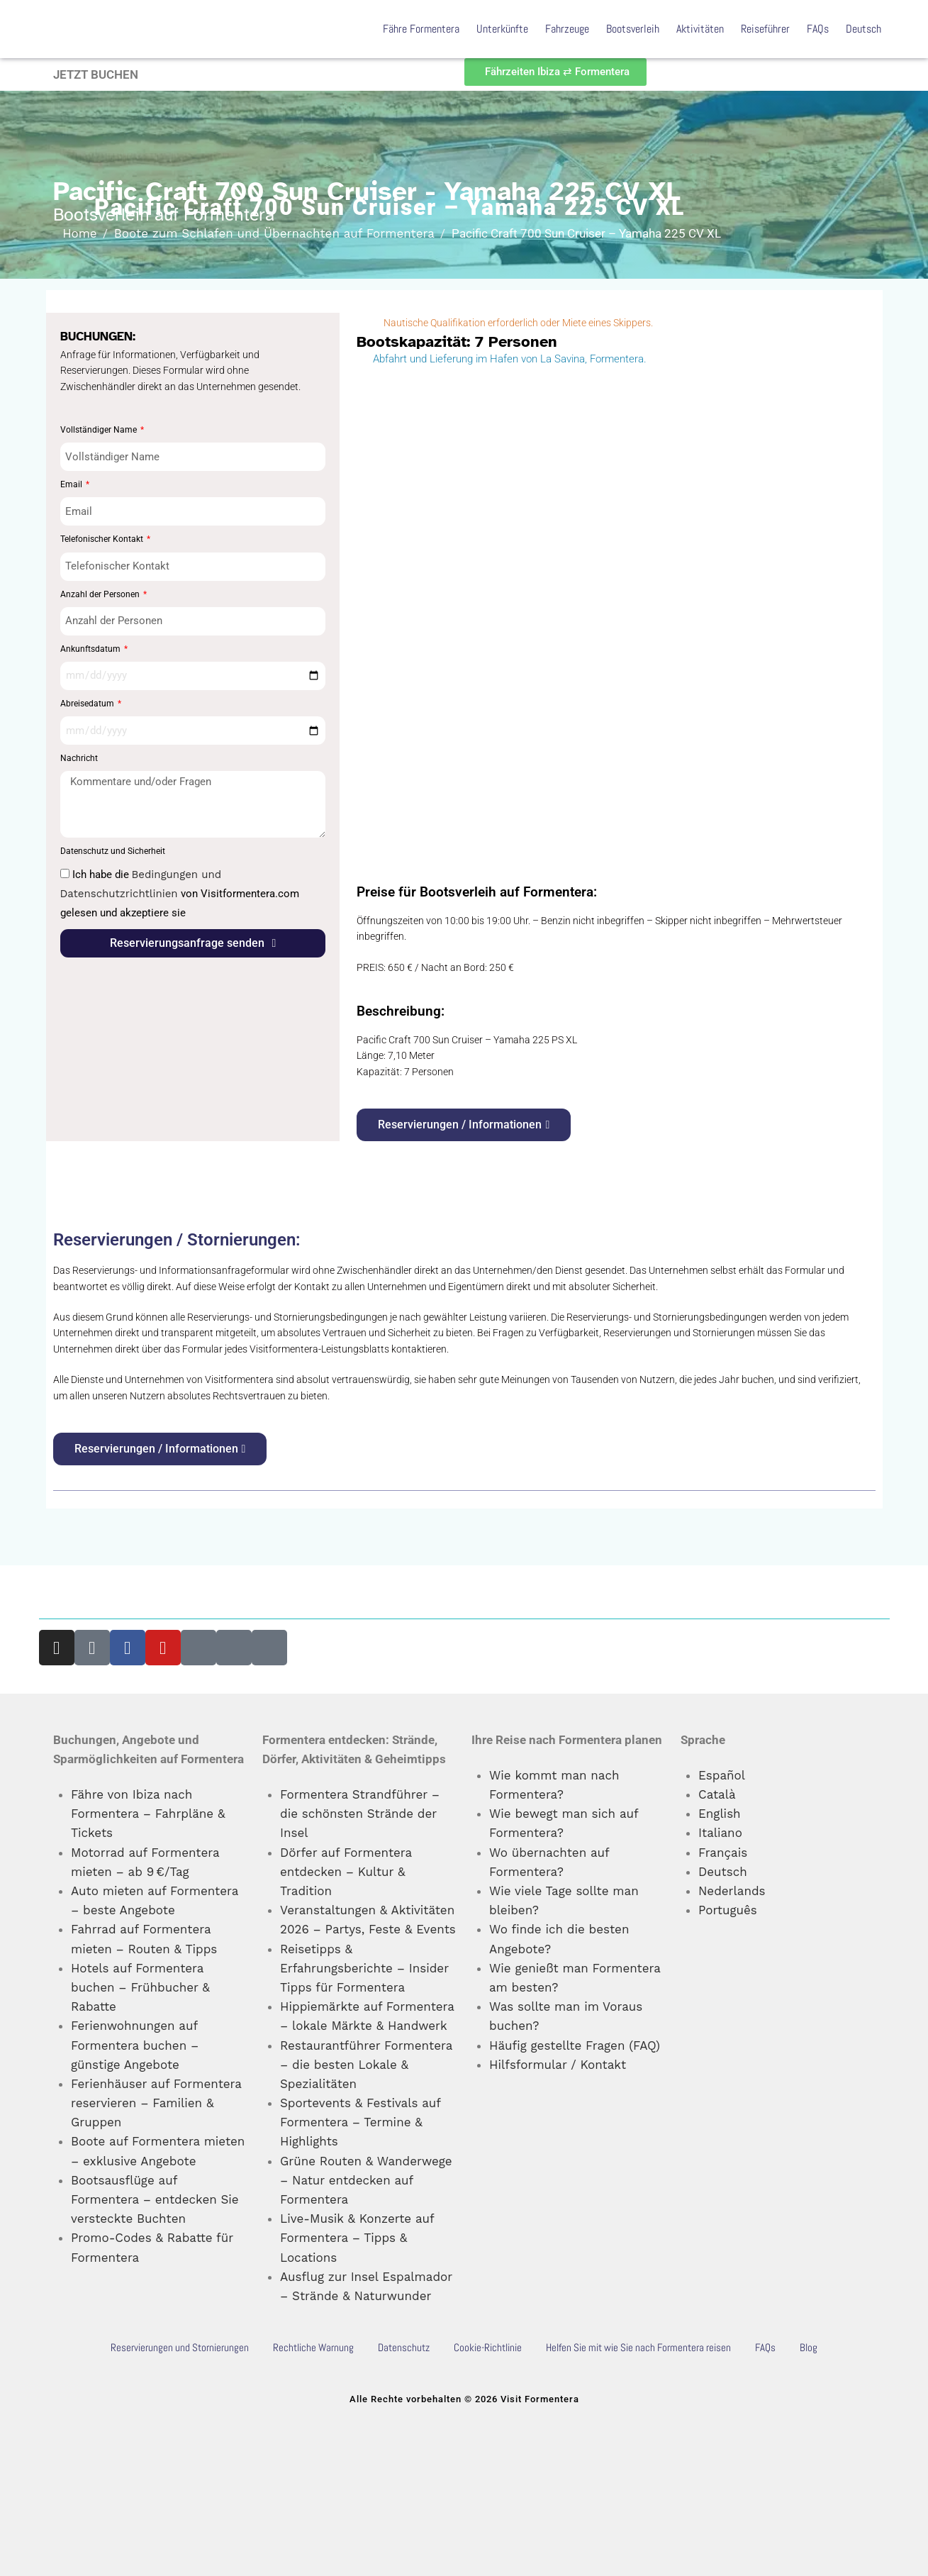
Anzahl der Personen (101, 594)
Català (717, 1794)
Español (721, 1775)
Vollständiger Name (99, 430)
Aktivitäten (700, 28)
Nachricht (79, 758)
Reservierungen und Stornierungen (180, 2347)
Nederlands (732, 1891)
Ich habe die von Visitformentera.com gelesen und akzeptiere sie (179, 893)
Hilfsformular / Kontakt (557, 2065)
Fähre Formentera (421, 28)
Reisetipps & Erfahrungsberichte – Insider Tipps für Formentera (364, 1968)
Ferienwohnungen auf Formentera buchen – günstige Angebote (135, 2045)
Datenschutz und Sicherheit (112, 851)
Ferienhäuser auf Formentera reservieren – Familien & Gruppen (156, 2103)
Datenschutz (404, 2347)
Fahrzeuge (567, 28)
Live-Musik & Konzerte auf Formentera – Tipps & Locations (357, 2237)
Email (72, 484)
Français (722, 1852)
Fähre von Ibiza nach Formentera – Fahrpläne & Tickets (148, 1813)
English (719, 1813)
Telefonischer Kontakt (102, 539)
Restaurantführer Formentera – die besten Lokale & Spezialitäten (366, 2064)
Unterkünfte (502, 28)
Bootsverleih (632, 28)
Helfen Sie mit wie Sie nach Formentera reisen (638, 2347)
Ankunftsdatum (91, 649)
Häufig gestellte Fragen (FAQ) (574, 2045)
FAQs (818, 28)
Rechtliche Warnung (313, 2347)
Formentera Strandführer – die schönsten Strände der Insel (360, 1813)
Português (727, 1910)
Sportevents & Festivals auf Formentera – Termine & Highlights (360, 2122)
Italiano (720, 1833)
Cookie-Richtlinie (488, 2347)
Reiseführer (765, 28)
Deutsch (863, 28)
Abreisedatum (88, 704)
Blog (808, 2347)
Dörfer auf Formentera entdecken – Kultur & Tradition (346, 1871)
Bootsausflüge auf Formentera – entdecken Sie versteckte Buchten (155, 2199)
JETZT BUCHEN (95, 74)
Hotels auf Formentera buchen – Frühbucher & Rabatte (140, 1987)
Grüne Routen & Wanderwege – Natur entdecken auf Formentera (366, 2180)
